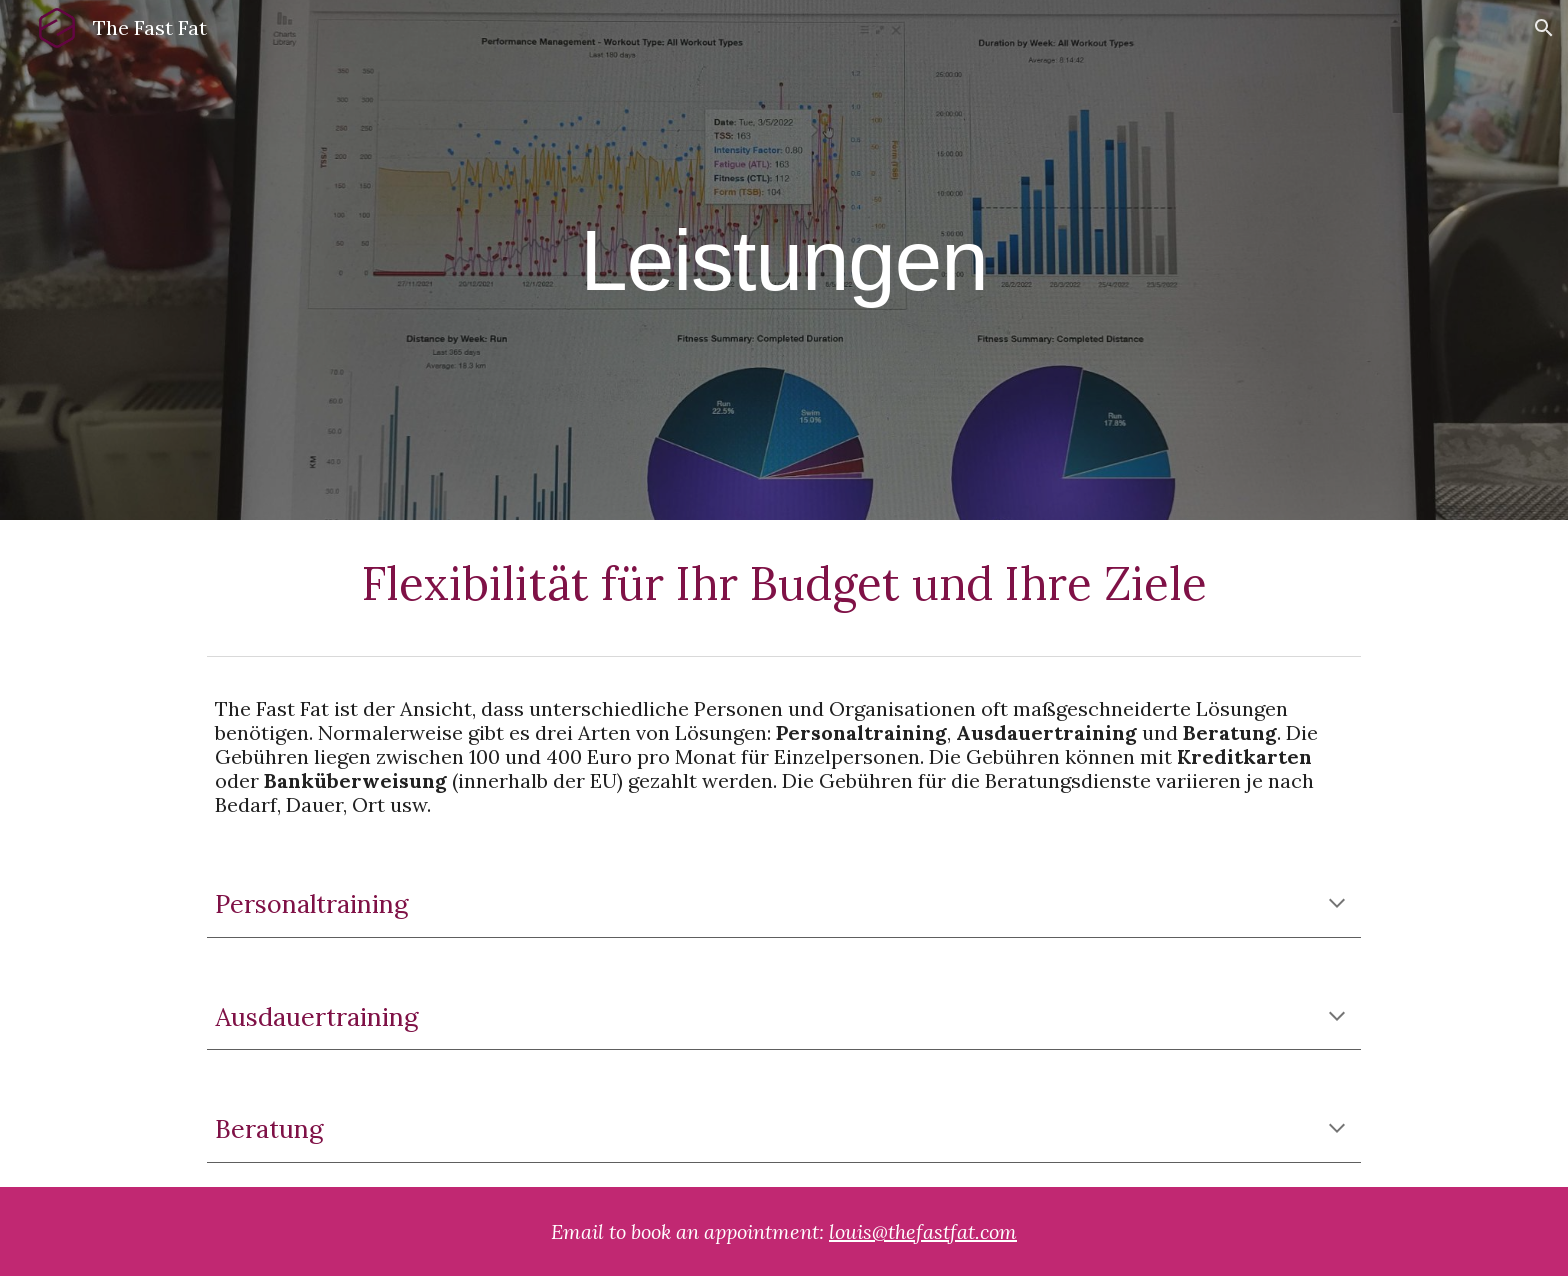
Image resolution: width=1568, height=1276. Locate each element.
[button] (1544, 28)
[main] (784, 259)
